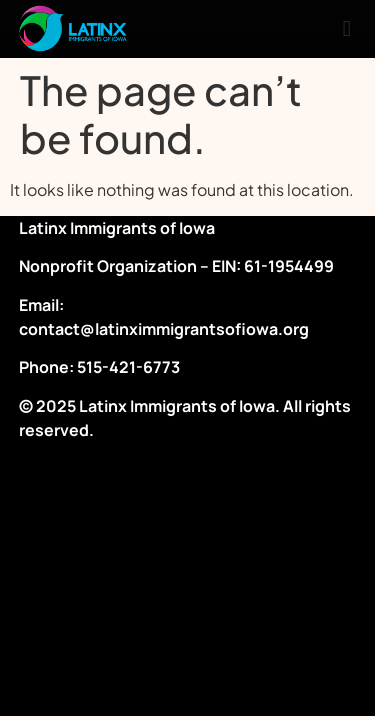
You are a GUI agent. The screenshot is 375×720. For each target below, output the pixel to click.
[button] (346, 28)
